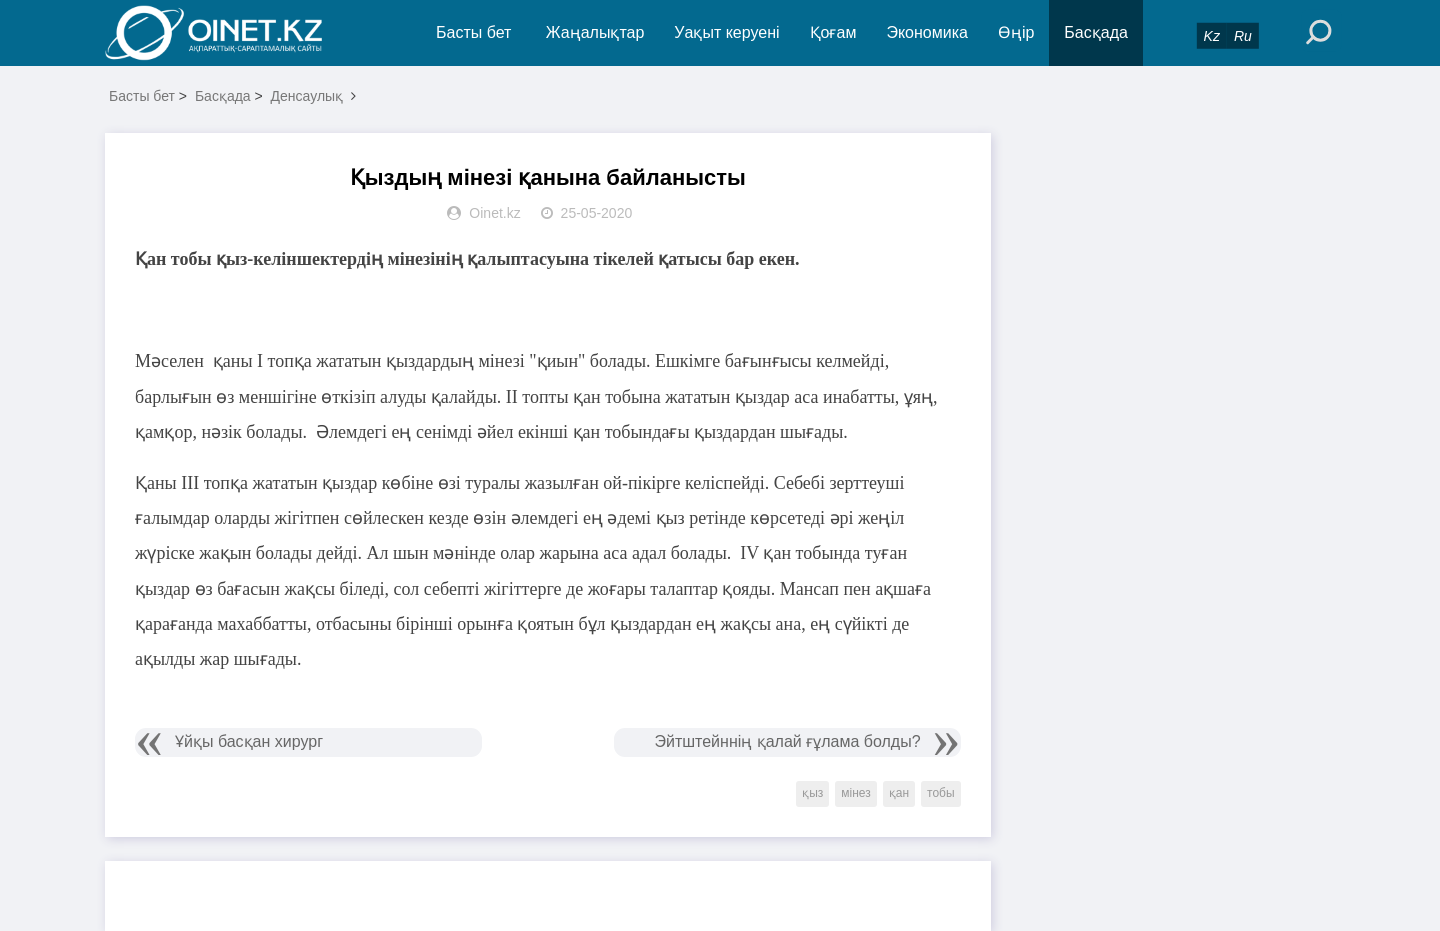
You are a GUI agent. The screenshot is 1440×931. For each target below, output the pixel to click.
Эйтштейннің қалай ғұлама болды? (787, 741)
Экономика (927, 32)
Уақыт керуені (726, 32)
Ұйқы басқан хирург (249, 741)
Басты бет (473, 32)
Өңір (1016, 32)
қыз (812, 793)
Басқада (1096, 32)
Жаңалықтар (595, 32)
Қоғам (833, 32)
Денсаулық (307, 96)
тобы (941, 793)
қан (899, 793)
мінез (855, 793)
